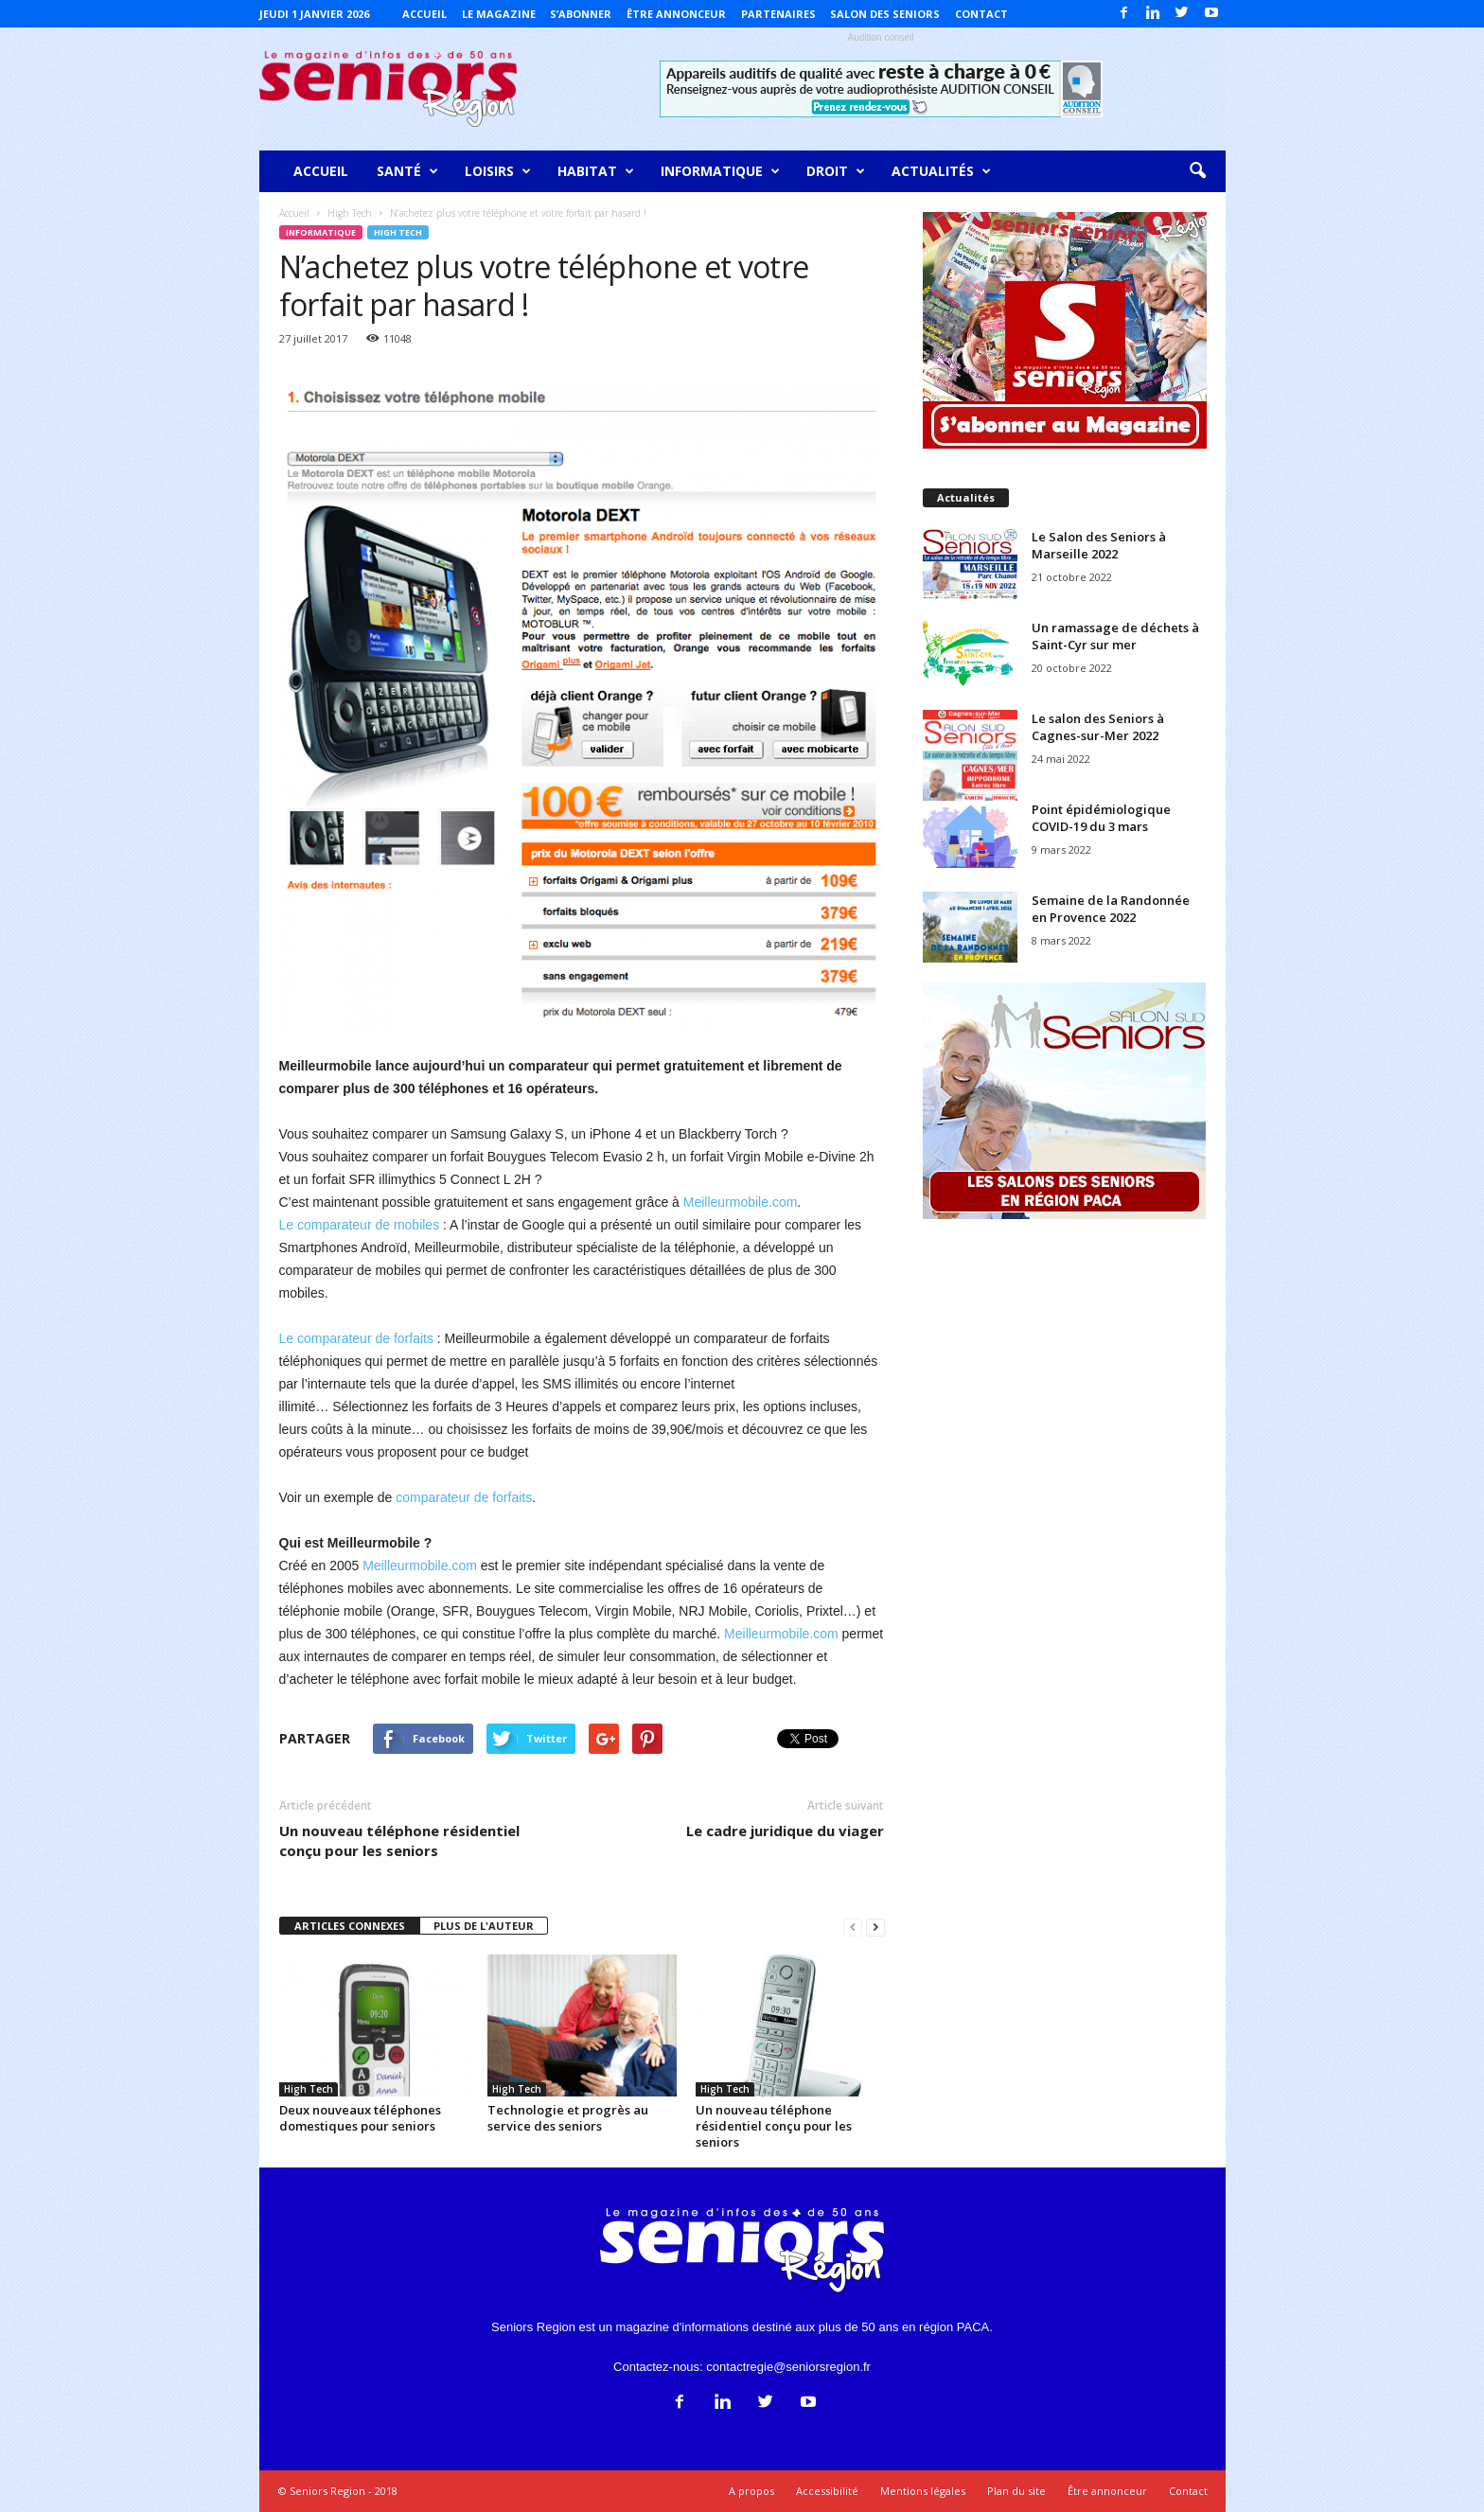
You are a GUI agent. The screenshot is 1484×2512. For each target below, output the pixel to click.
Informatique (720, 171)
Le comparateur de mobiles (359, 1224)
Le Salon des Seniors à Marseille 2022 (1099, 545)
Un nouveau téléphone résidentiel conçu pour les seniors (399, 1840)
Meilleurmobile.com (740, 1202)
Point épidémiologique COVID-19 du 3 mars (1101, 818)
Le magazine (499, 14)
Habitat (595, 171)
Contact (981, 14)
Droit (835, 171)
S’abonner (580, 14)
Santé (407, 171)
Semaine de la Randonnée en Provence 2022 (1111, 909)
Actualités (941, 171)
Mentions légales (922, 2491)
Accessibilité (827, 2491)
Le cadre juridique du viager (785, 1830)
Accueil (424, 14)
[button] (1197, 171)
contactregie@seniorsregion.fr (788, 2367)
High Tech (398, 232)
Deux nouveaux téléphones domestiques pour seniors (360, 2117)
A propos (751, 2491)
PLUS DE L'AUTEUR (483, 1926)
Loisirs (498, 171)
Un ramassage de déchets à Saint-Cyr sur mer (1115, 636)
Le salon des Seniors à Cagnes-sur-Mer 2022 (1098, 727)
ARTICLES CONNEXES (349, 1926)
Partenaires (778, 14)
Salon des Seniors (885, 14)
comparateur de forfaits (464, 1497)
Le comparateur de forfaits (356, 1338)
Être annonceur (676, 14)
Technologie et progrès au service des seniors (567, 2117)
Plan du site (1016, 2491)
